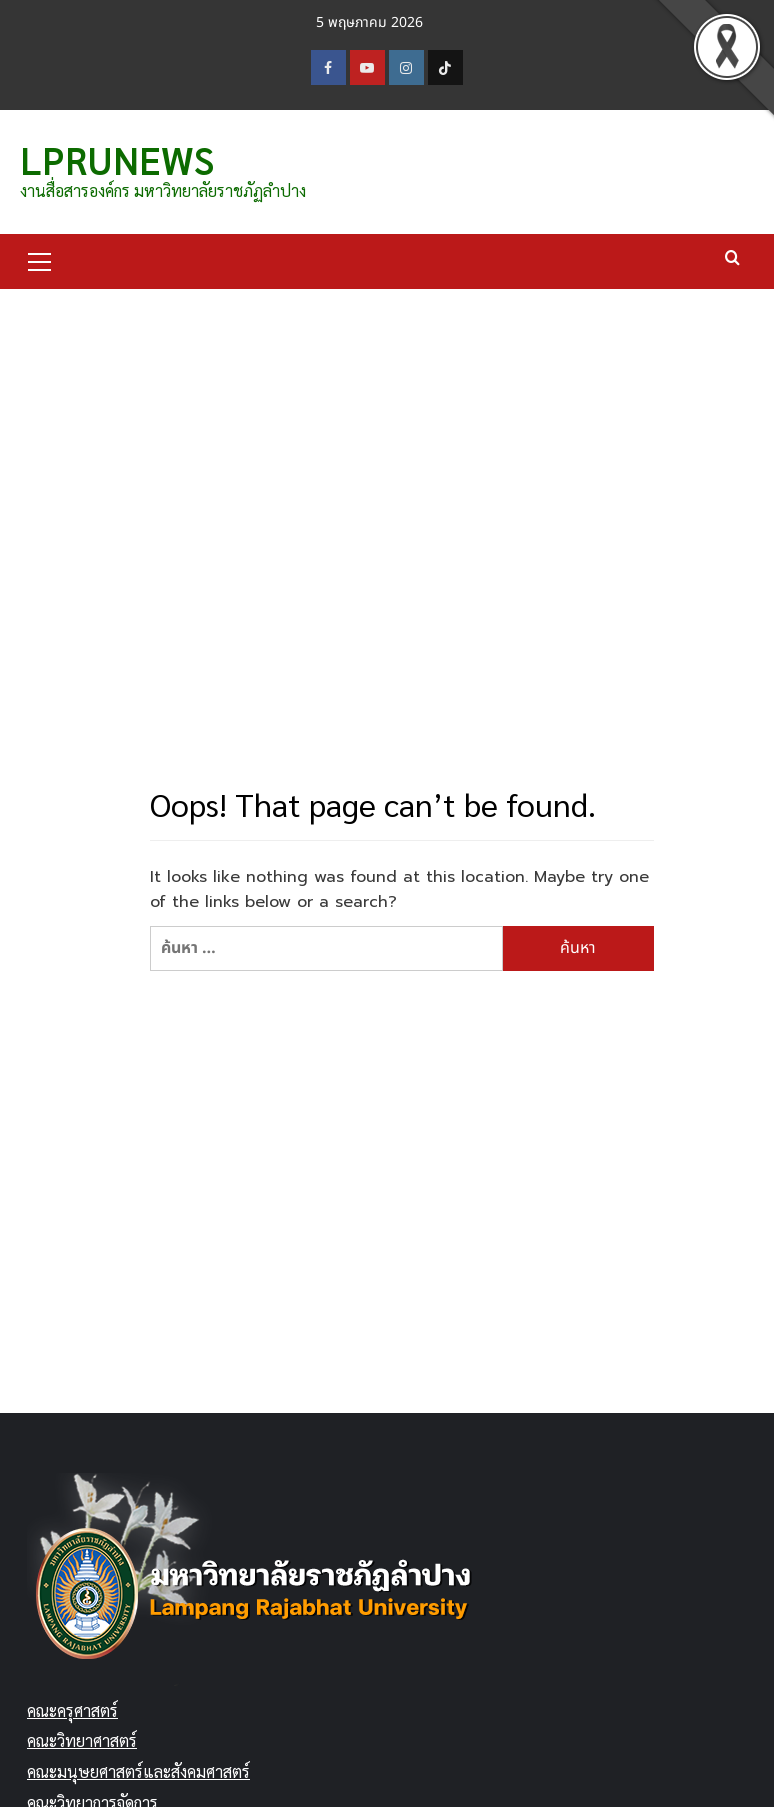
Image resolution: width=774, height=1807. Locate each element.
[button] (40, 259)
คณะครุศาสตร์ (72, 1710)
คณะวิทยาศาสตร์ (82, 1740)
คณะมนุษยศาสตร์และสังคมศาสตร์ (138, 1771)
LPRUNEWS (117, 159)
